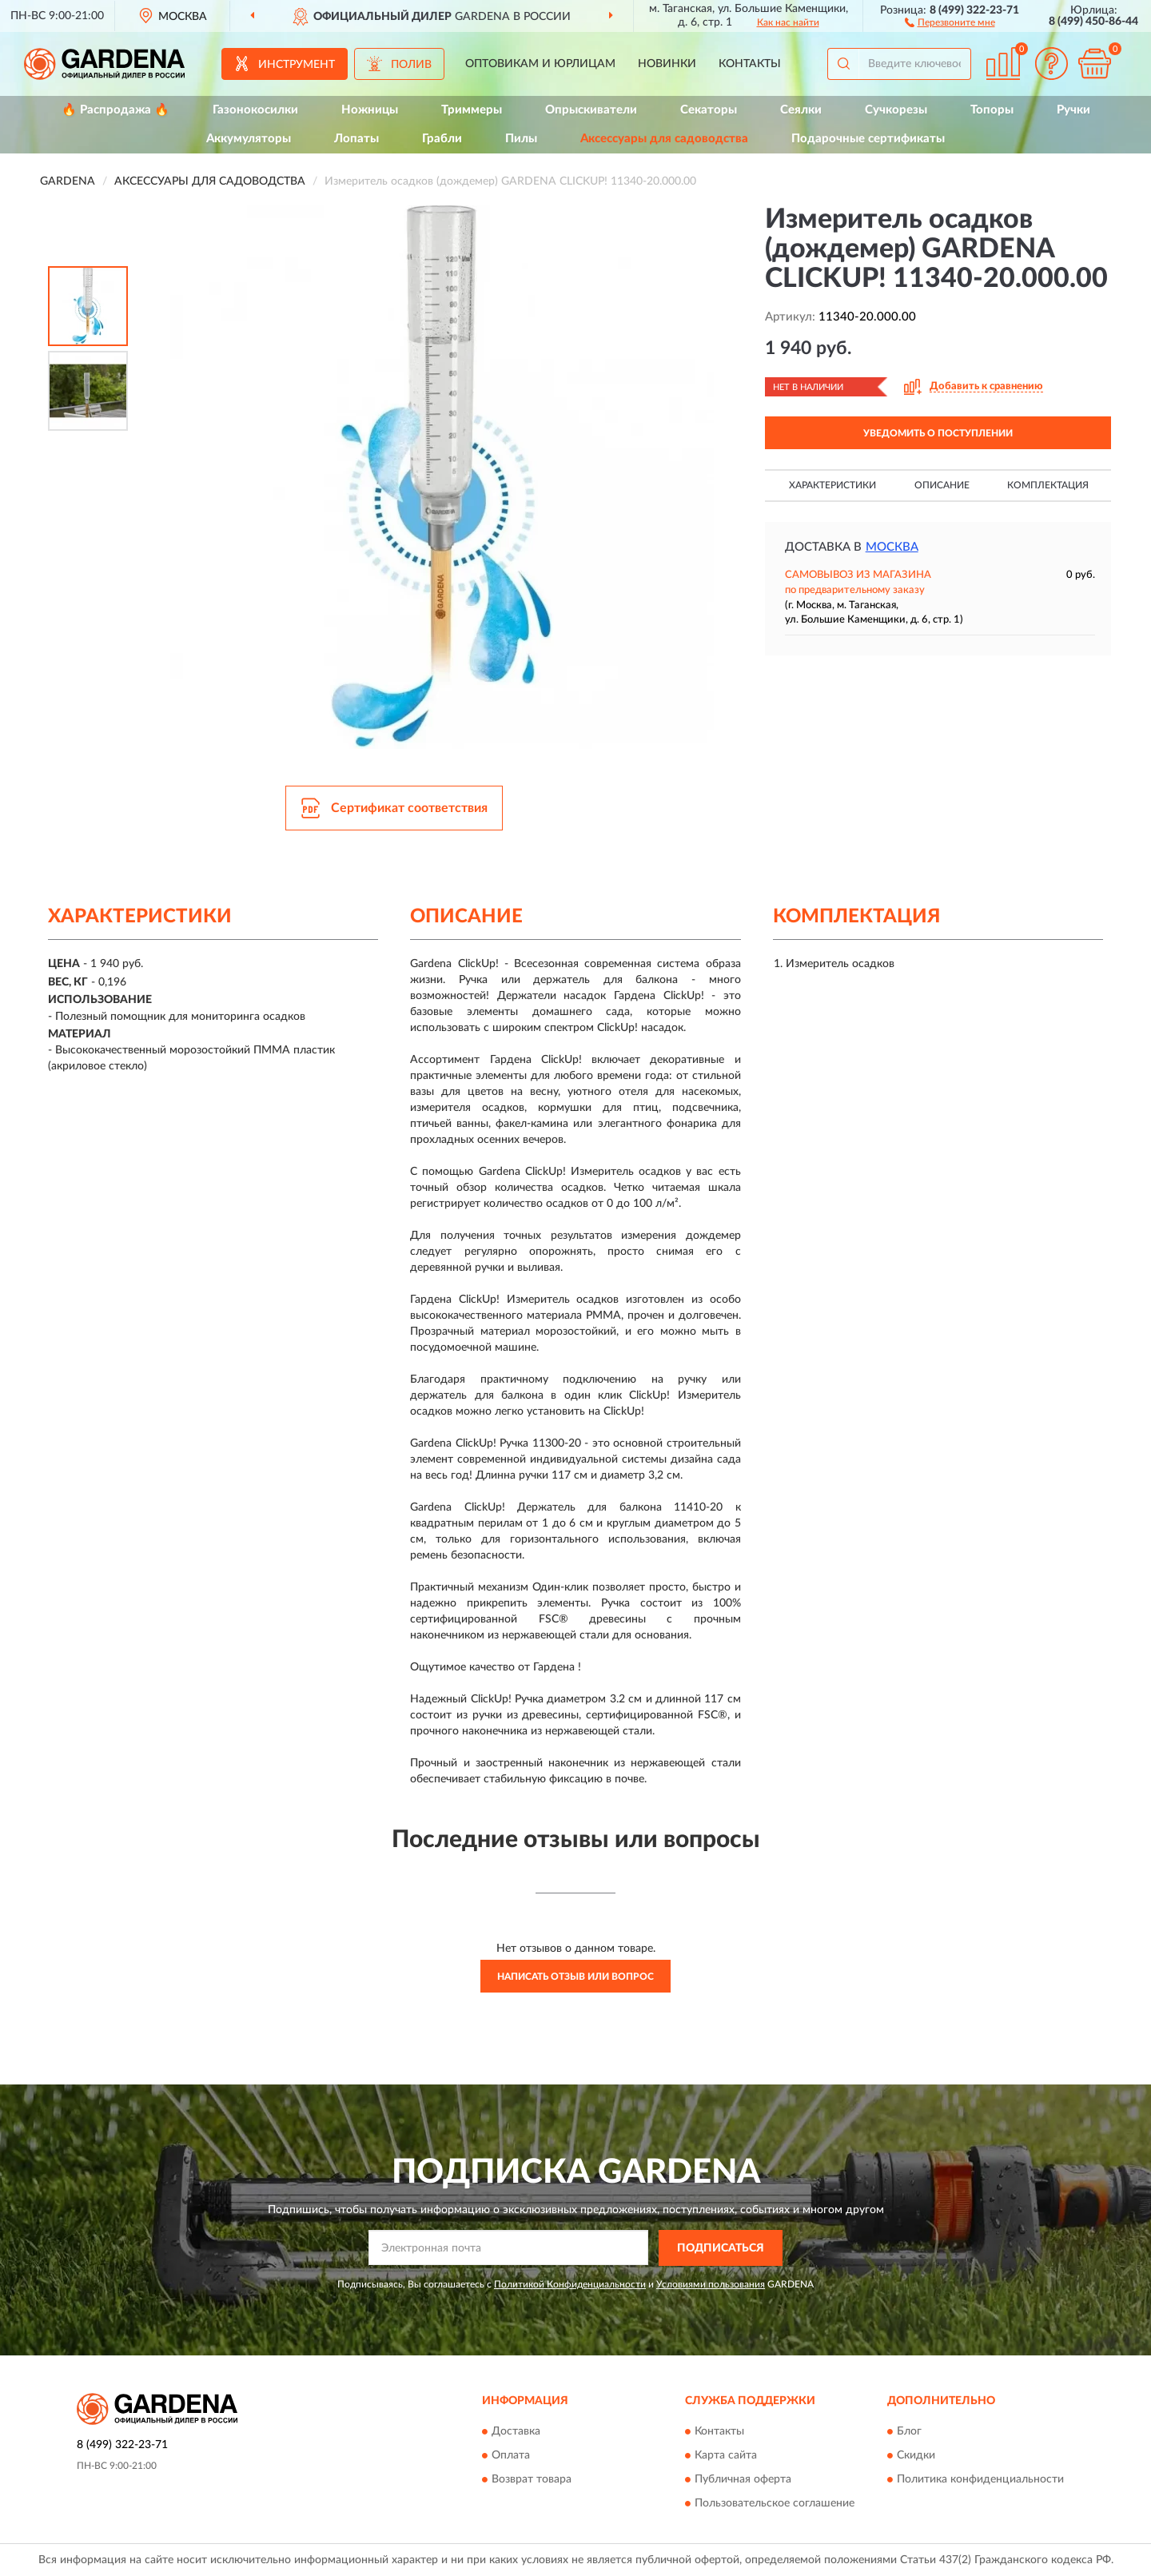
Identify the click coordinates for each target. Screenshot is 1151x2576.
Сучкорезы (896, 110)
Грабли (442, 139)
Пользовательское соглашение (774, 2504)
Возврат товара (532, 2480)
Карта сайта (726, 2456)
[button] (950, 21)
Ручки (1073, 110)
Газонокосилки (255, 110)
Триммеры (471, 110)
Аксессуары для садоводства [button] (664, 139)
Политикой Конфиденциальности (570, 2284)
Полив (411, 64)
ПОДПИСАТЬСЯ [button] (720, 2248)
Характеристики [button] (832, 485)
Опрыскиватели (591, 110)
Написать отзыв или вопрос (575, 1976)
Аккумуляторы (248, 139)
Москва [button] (892, 547)
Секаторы (708, 110)
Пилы (521, 139)
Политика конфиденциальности (980, 2480)
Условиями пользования (710, 2284)
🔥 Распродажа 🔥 (115, 110)
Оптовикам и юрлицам (540, 64)
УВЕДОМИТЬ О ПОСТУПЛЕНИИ (938, 433)
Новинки (667, 64)
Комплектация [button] (1048, 485)
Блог (909, 2432)
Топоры (992, 110)
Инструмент (296, 64)
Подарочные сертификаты (868, 139)
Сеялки (801, 110)
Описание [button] (942, 485)
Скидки (916, 2456)
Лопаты (356, 139)
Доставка (516, 2432)
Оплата (511, 2456)
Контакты (750, 64)
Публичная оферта (743, 2480)
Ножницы (369, 110)
